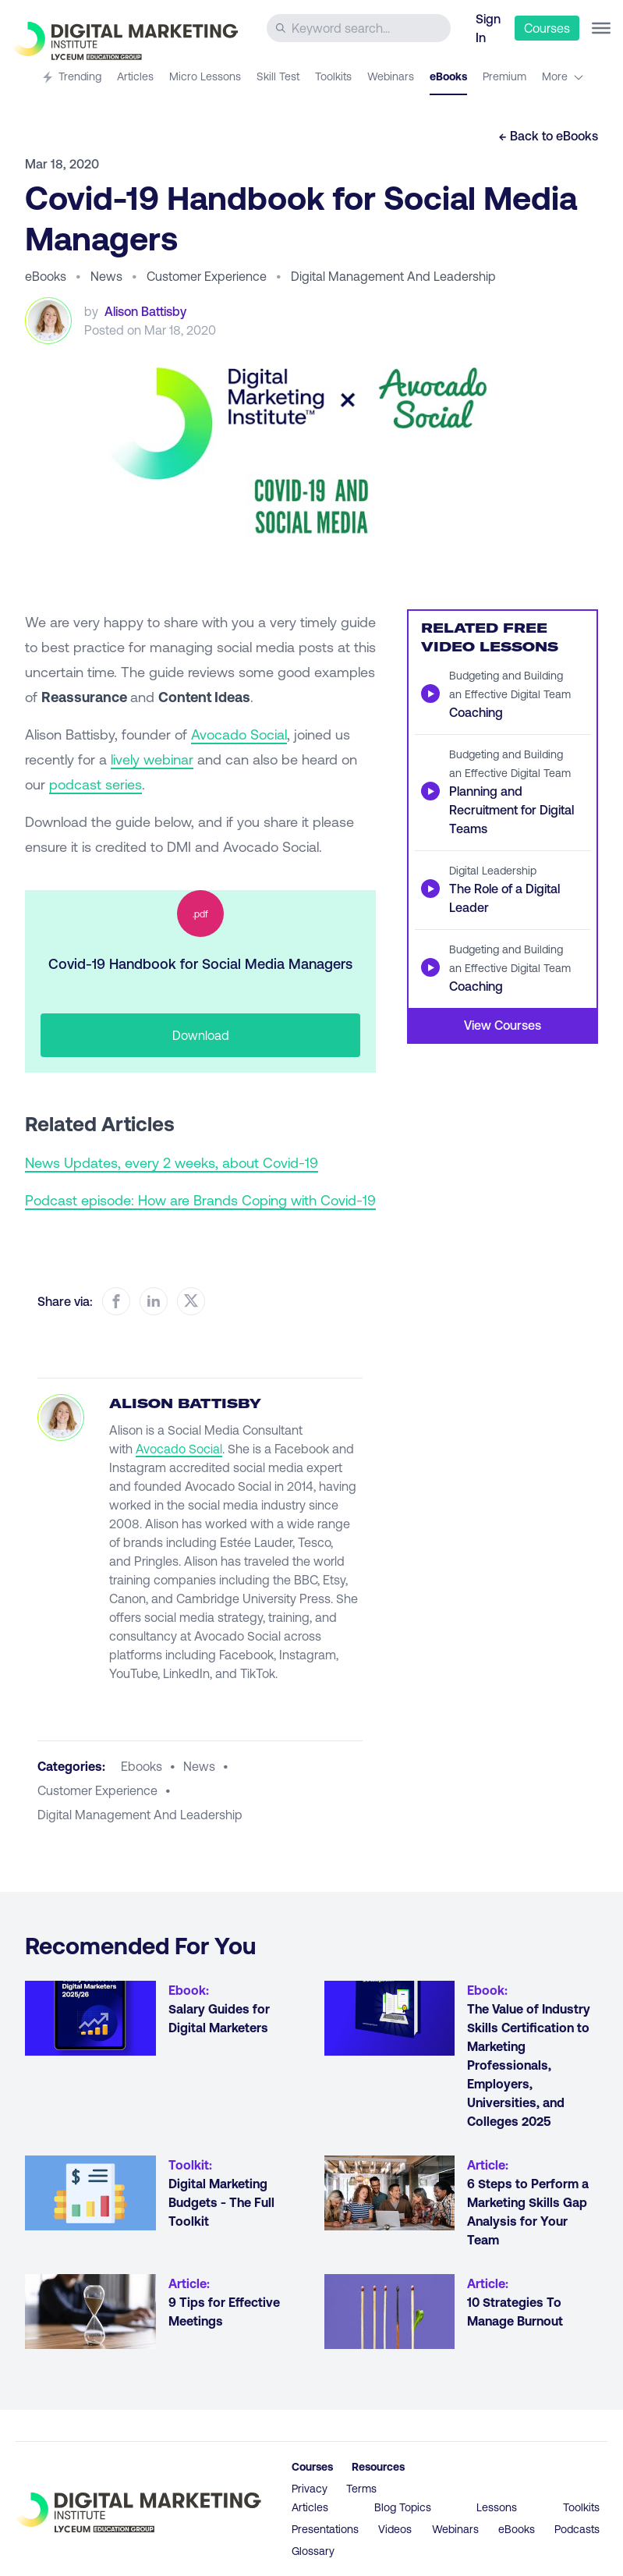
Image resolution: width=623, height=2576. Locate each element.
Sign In (488, 27)
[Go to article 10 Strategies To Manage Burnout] (389, 2311)
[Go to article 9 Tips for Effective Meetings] (90, 2311)
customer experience (97, 1790)
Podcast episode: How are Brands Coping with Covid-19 (200, 1199)
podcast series (95, 784)
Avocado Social (239, 734)
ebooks (141, 1765)
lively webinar (152, 759)
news (199, 1765)
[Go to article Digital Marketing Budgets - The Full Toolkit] (90, 2193)
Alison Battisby (145, 310)
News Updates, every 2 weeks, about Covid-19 (171, 1162)
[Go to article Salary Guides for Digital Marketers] (90, 2018)
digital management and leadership (139, 1814)
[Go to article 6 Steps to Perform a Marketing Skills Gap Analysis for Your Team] (389, 2193)
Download (200, 1034)
